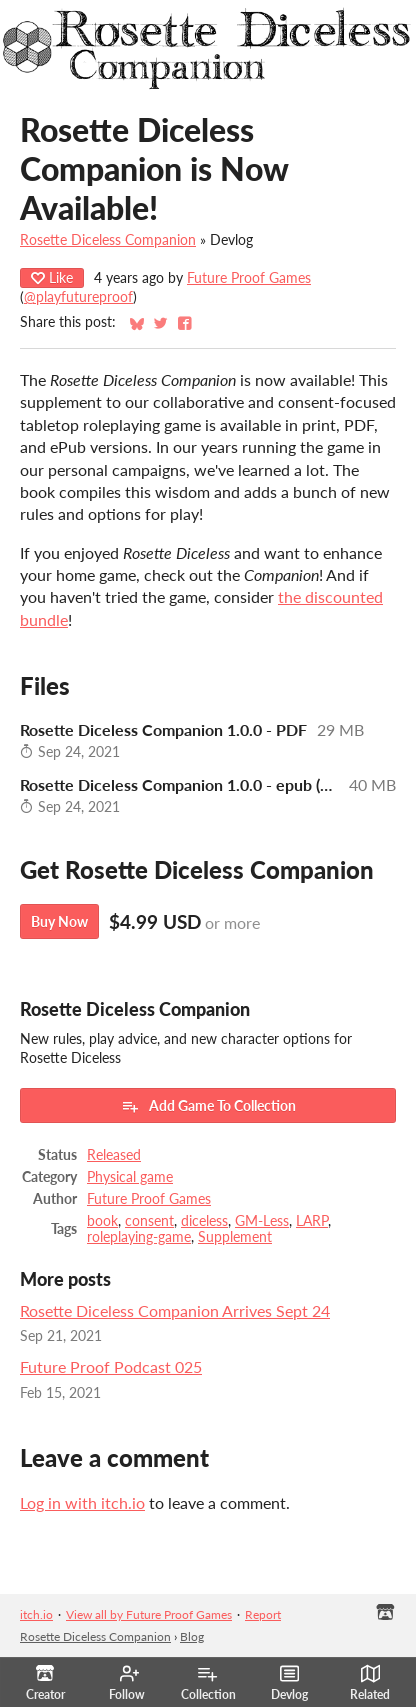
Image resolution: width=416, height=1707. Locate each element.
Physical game (130, 1177)
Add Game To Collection (208, 1106)
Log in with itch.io (82, 1502)
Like (52, 277)
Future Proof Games (249, 278)
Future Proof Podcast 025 (111, 1366)
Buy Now (59, 921)
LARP (312, 1221)
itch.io (36, 1614)
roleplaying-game (139, 1237)
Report (263, 1614)
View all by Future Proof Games (149, 1614)
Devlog (289, 1683)
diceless (204, 1221)
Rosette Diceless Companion (108, 240)
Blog (192, 1636)
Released (114, 1155)
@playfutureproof (78, 297)
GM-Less (262, 1221)
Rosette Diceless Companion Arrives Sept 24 (175, 1310)
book (102, 1221)
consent (149, 1221)
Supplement (235, 1237)
